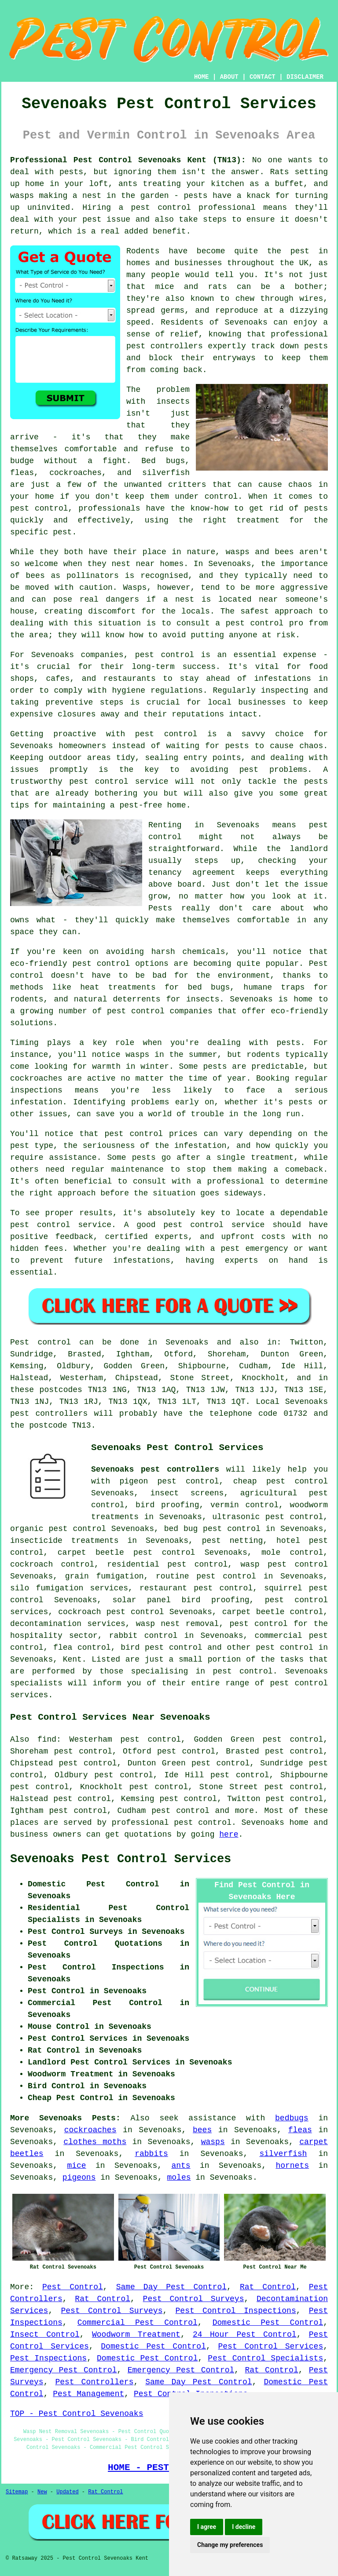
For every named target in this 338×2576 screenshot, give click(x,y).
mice (76, 2165)
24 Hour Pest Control (245, 2334)
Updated (67, 2492)
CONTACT (263, 76)
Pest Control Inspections (236, 2310)
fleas (300, 2130)
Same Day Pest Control (171, 2287)
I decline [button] (243, 2526)
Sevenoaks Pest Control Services (120, 1859)
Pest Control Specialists (265, 2358)
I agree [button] (206, 2526)
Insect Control (45, 2334)
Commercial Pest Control (137, 2322)
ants (180, 2165)
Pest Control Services (270, 2346)
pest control (284, 1647)
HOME (201, 76)
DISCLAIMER (305, 76)
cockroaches (90, 2130)
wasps (213, 2142)
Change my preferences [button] (230, 2544)
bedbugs (292, 2118)
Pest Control (72, 2287)
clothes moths (94, 2142)
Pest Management (88, 2394)
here (228, 1834)
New (42, 2492)
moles (179, 2177)
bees (202, 2130)
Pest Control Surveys (193, 2299)
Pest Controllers (94, 2382)
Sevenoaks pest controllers (155, 1469)
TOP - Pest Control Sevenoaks (76, 2413)
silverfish (283, 2153)
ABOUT (229, 76)
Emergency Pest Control (63, 2370)
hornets (292, 2165)
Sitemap (17, 2492)
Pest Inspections (48, 2358)
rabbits (151, 2153)
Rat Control (268, 2287)
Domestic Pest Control (268, 2322)
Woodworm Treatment (136, 2334)
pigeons (79, 2177)
